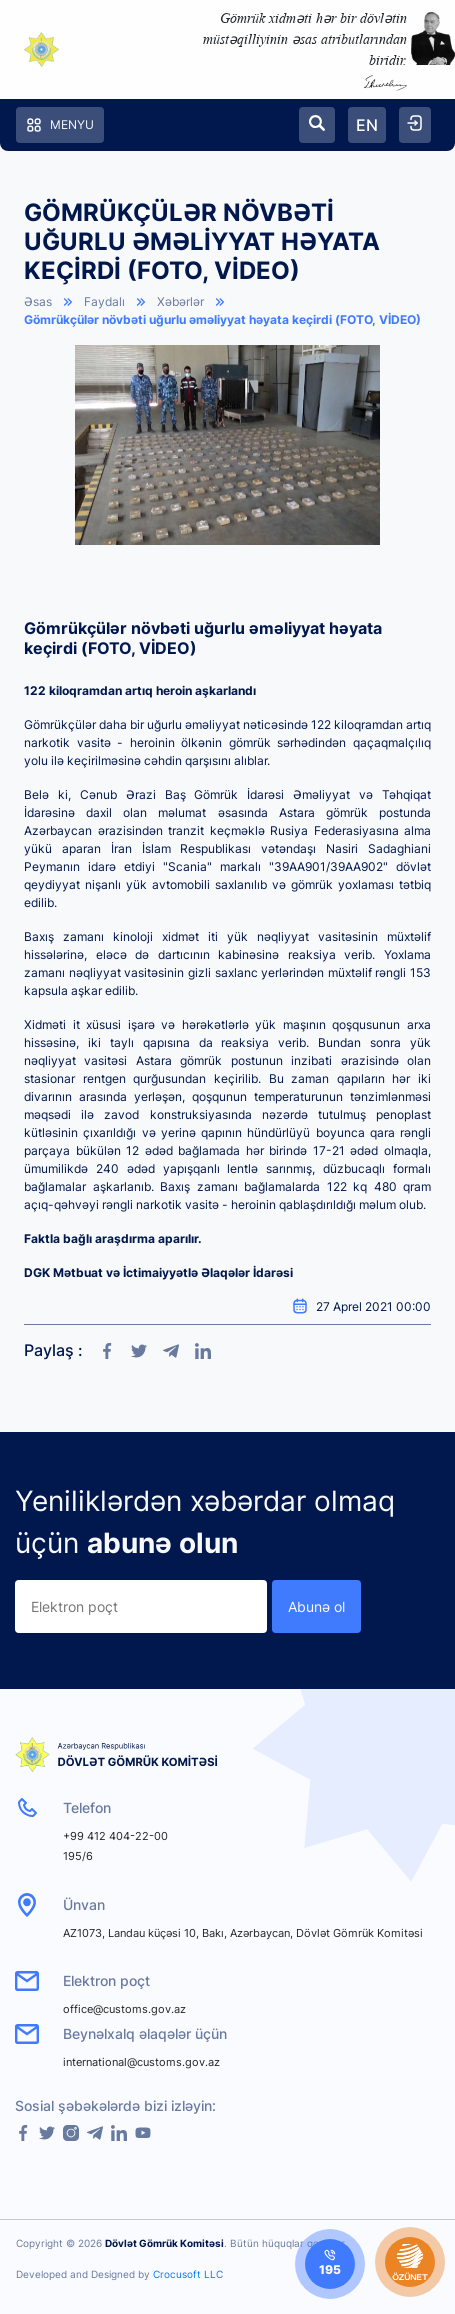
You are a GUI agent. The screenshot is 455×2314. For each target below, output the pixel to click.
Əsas (38, 301)
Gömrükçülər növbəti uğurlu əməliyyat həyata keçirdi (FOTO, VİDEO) (222, 319)
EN (367, 125)
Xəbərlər (180, 301)
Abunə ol (316, 1606)
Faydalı (104, 301)
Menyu (60, 125)
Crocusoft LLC (188, 2274)
